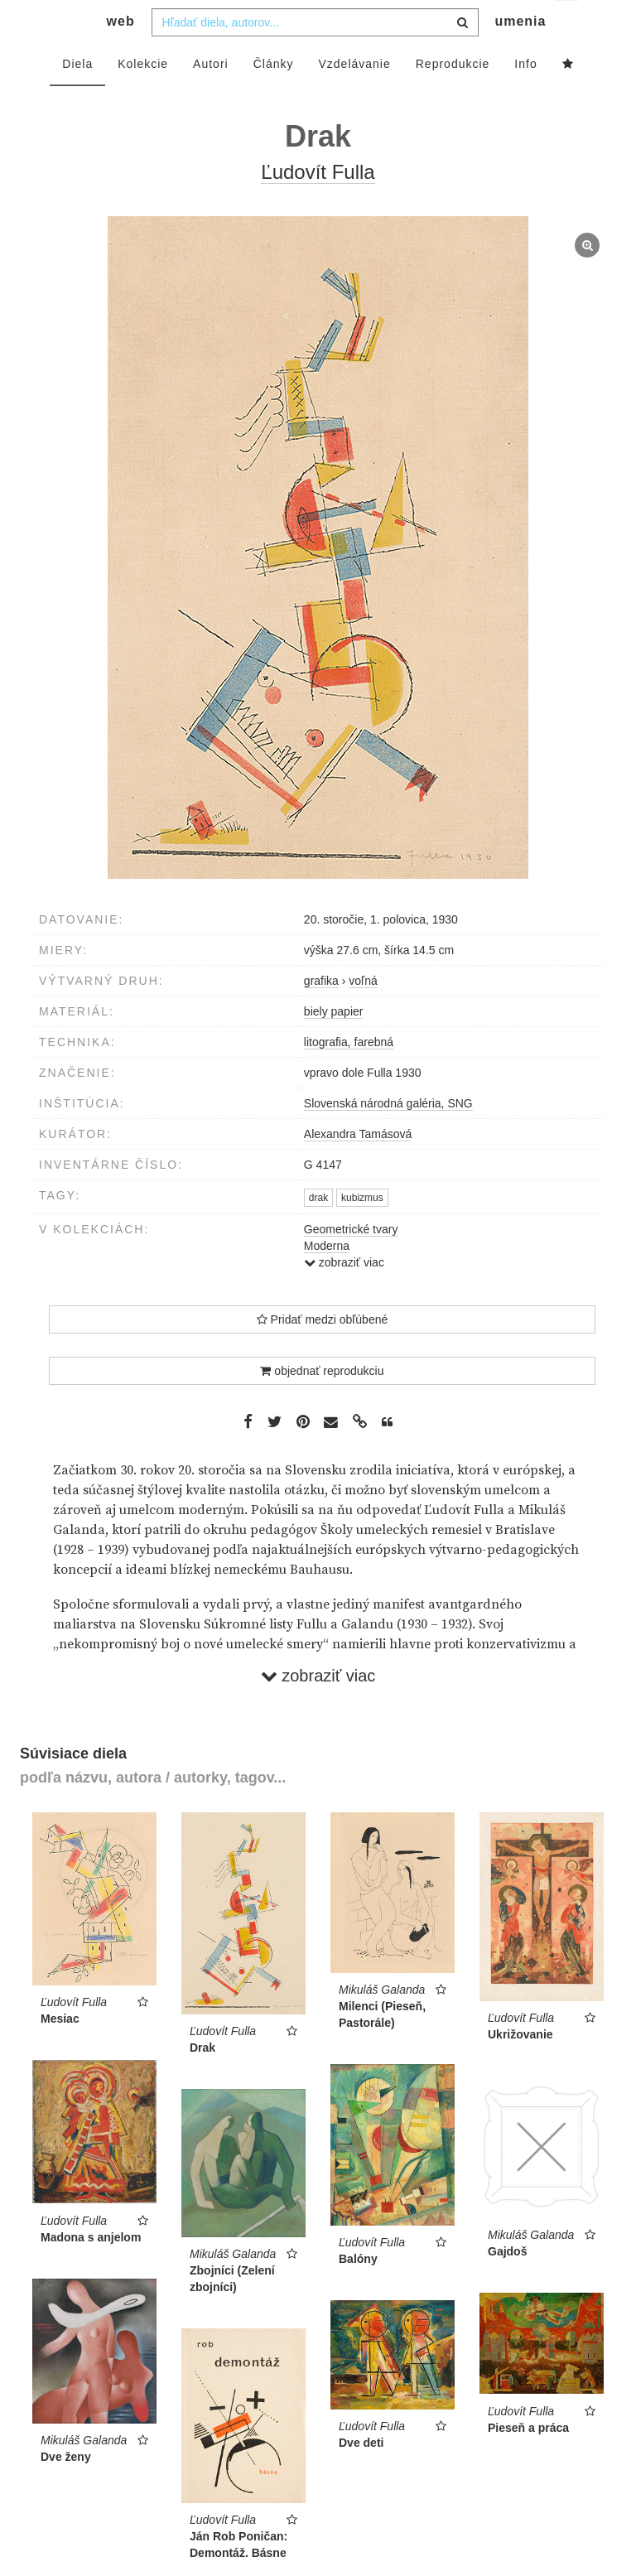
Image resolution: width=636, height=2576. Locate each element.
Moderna (326, 1279)
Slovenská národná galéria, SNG (388, 1136)
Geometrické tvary (351, 1262)
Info (525, 97)
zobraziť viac (344, 1295)
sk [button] (568, 25)
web (121, 54)
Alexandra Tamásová (358, 1167)
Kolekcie (143, 97)
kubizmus (362, 1231)
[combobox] (315, 55)
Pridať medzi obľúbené (322, 1352)
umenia (520, 54)
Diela (77, 97)
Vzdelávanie (354, 97)
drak (318, 1231)
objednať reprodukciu (321, 1404)
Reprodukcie (453, 97)
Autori (211, 97)
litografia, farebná (348, 1075)
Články (273, 97)
